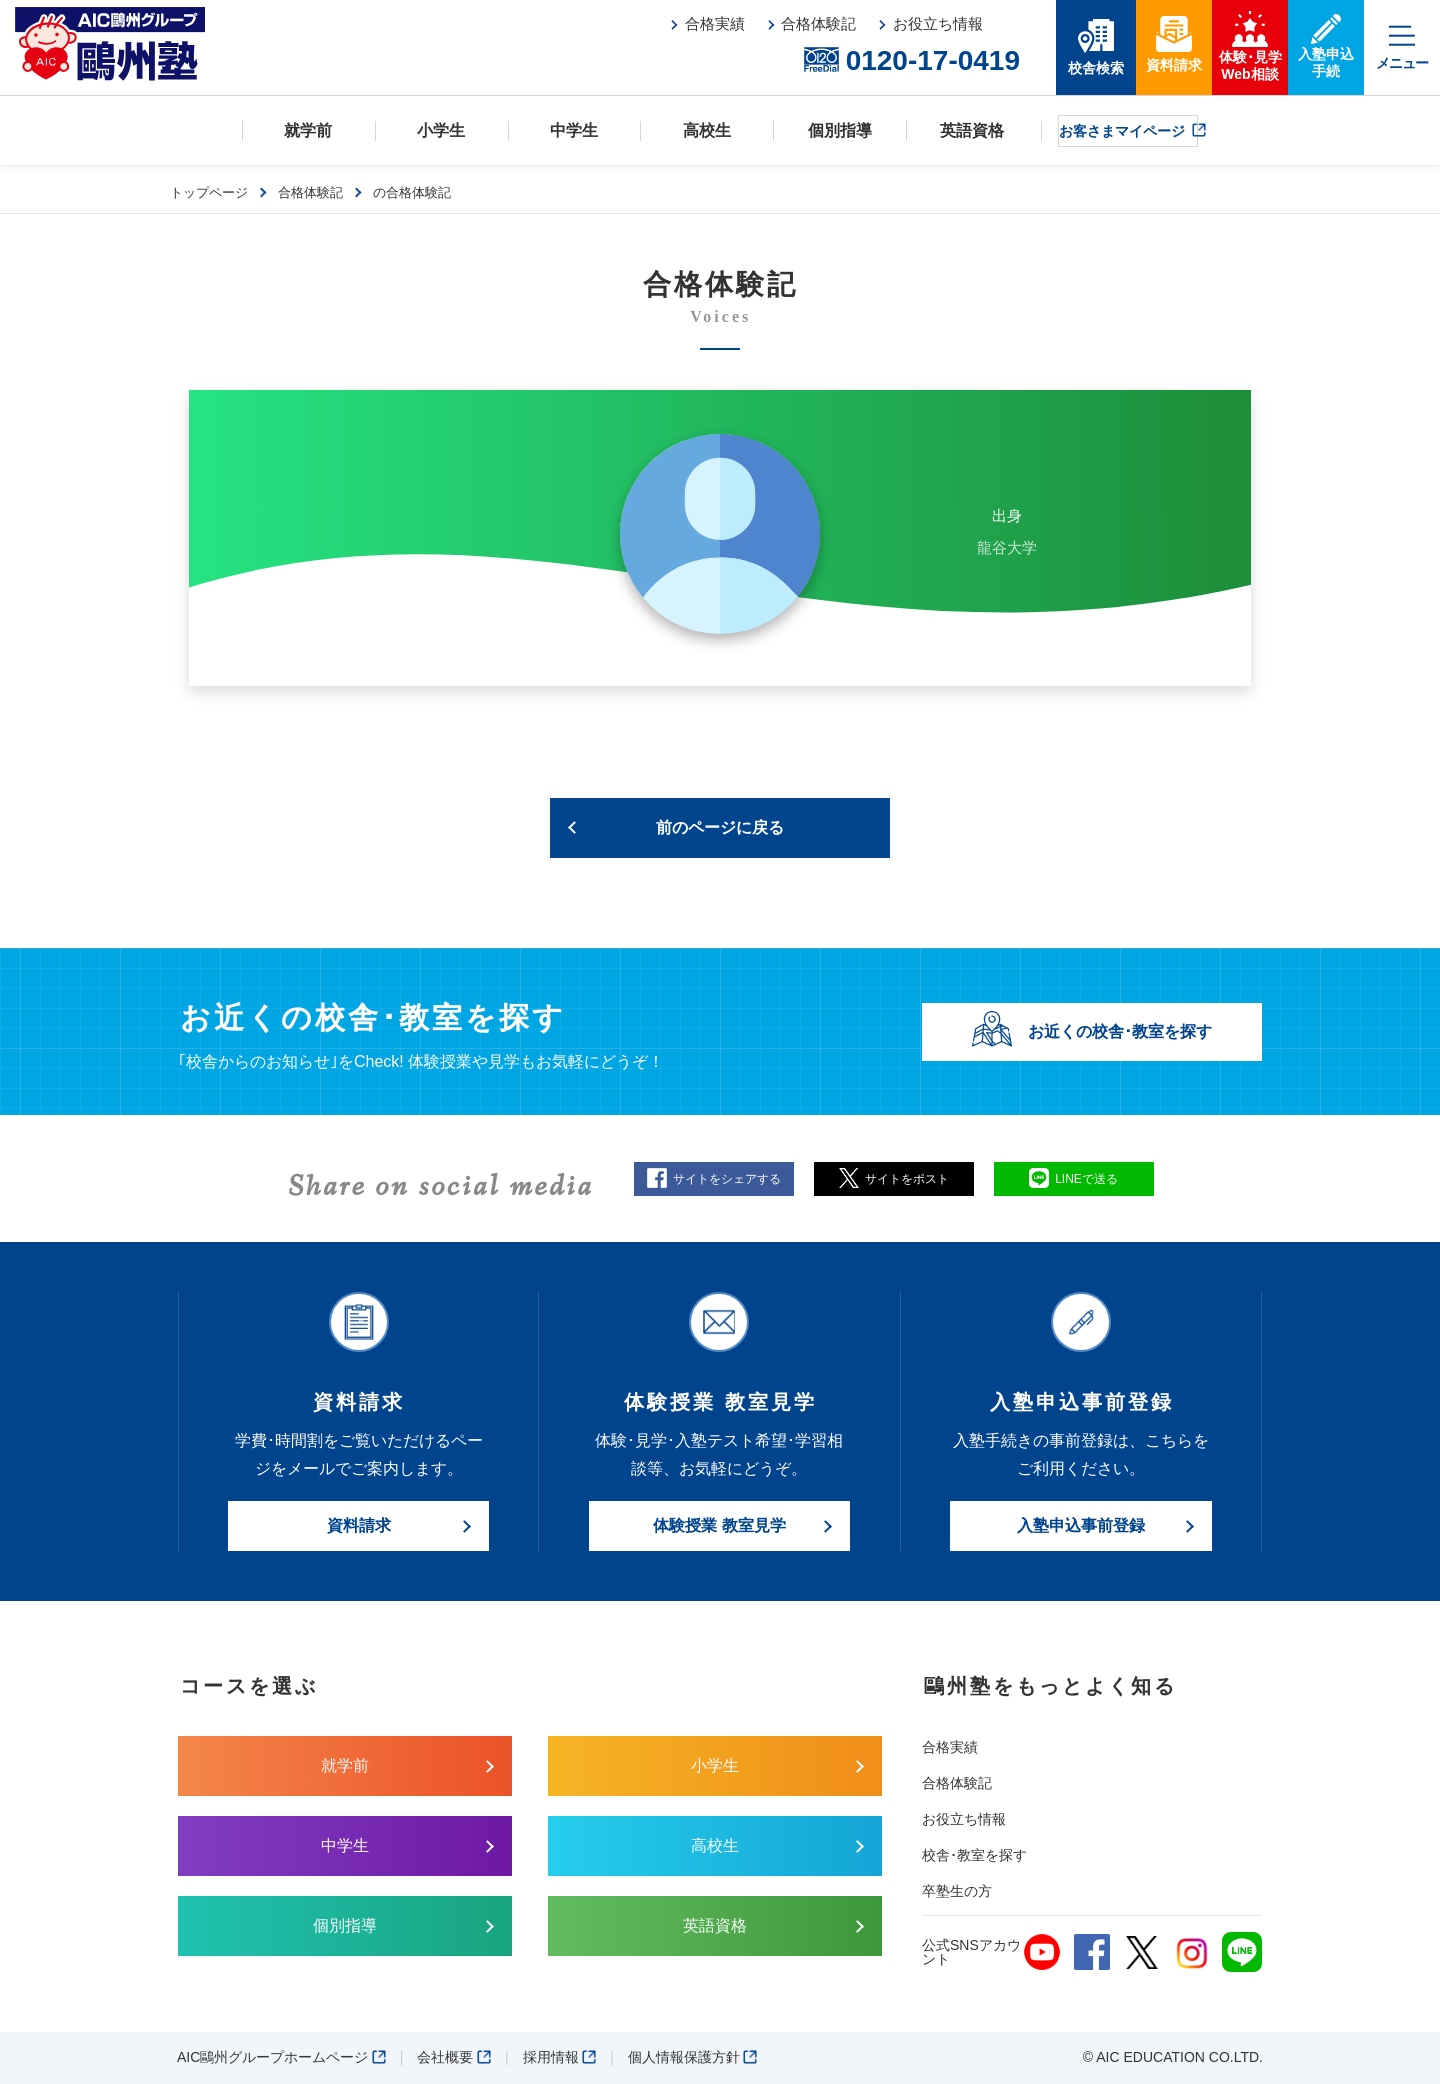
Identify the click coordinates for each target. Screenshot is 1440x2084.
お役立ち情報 (964, 1819)
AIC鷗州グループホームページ (281, 2057)
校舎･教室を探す (974, 1855)
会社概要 (454, 2057)
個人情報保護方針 (693, 2057)
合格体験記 (957, 1783)
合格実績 (950, 1747)
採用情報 (560, 2057)
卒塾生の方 (957, 1891)
